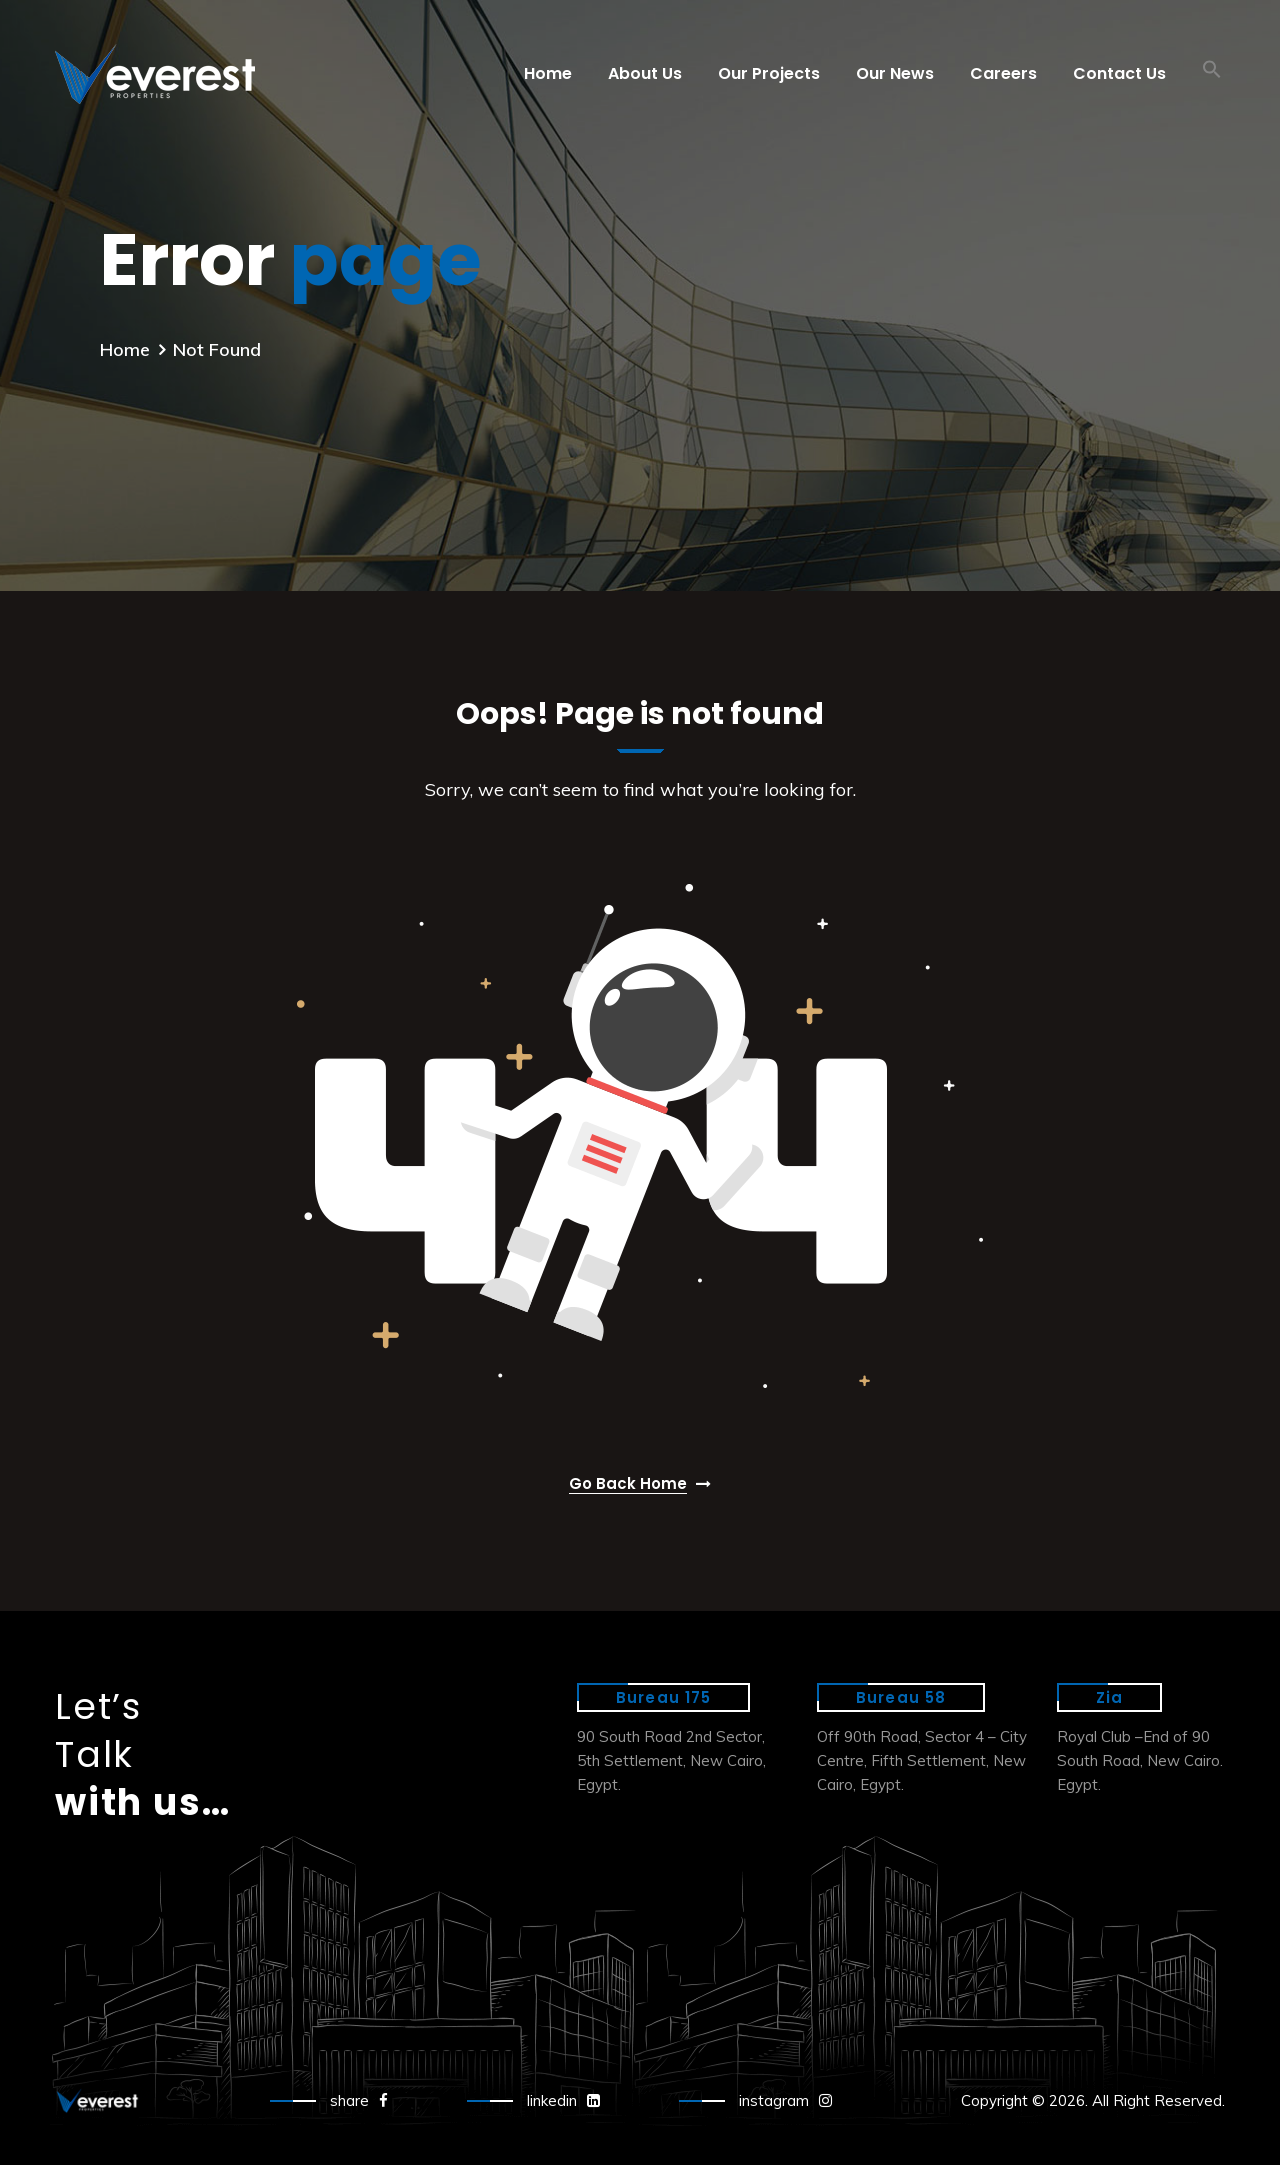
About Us (645, 73)
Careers (1003, 73)
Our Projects (769, 73)
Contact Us (1119, 73)
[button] (1212, 74)
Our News (895, 73)
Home (548, 73)
